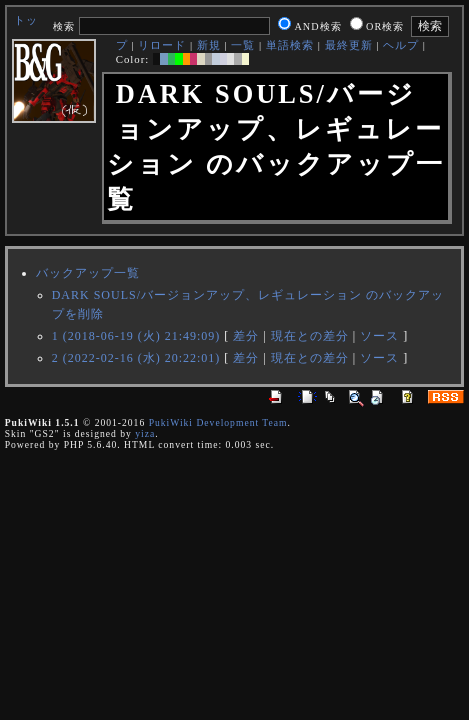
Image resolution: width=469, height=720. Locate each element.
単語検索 (290, 45)
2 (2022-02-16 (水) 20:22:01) (136, 358)
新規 (209, 45)
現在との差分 (310, 336)
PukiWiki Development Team (218, 422)
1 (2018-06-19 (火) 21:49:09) (136, 336)
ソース (379, 336)
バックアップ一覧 (88, 273)
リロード (162, 45)
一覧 (243, 45)
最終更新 (349, 45)
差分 (246, 336)
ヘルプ (401, 45)
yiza (145, 433)
